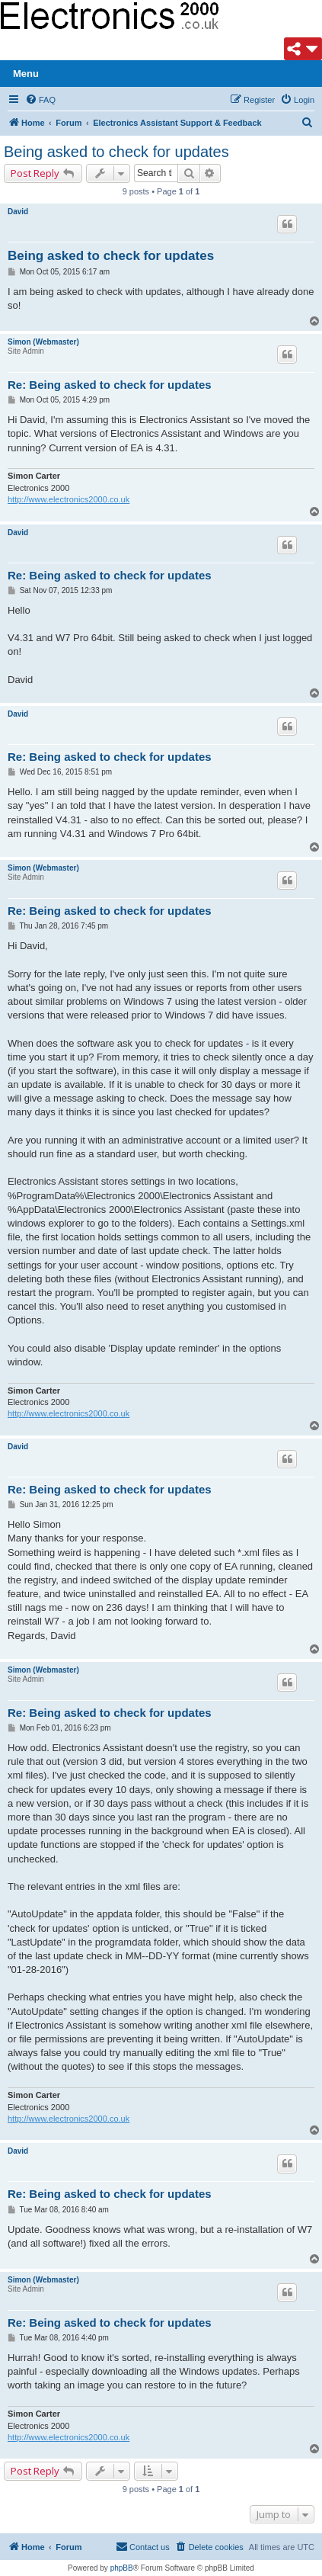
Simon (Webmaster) (43, 342)
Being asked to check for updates (116, 151)
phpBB (121, 2568)
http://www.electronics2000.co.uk (68, 499)
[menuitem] (40, 100)
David (18, 211)
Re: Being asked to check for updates (110, 384)
